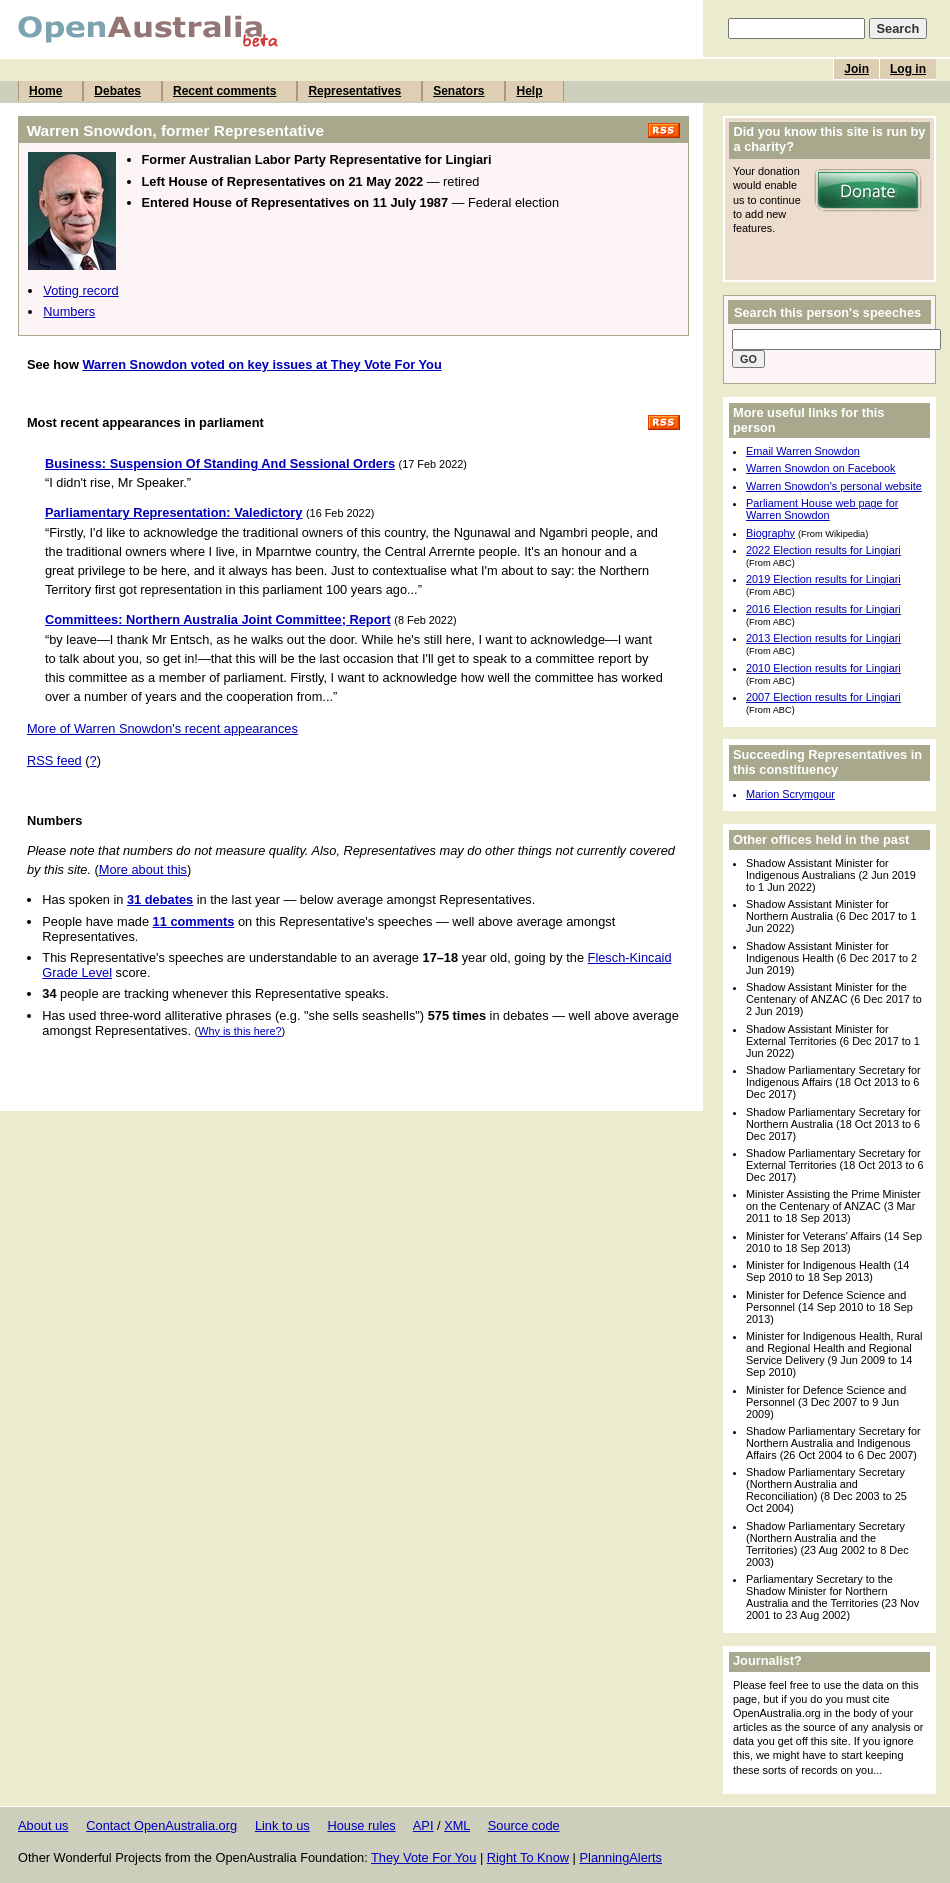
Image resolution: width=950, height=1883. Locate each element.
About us (43, 1825)
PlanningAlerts (621, 1857)
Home (45, 91)
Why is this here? (239, 1031)
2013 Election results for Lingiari (823, 638)
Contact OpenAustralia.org (161, 1825)
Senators (458, 91)
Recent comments (224, 91)
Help (529, 91)
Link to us (282, 1825)
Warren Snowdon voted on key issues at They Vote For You (261, 364)
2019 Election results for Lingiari (823, 579)
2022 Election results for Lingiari (823, 550)
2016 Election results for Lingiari (823, 609)
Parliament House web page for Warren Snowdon (822, 509)
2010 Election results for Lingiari (823, 668)
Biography (770, 533)
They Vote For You (423, 1857)
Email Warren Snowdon (803, 451)
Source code (524, 1825)
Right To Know (528, 1857)
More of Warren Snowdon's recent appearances (162, 728)
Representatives (354, 91)
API (423, 1825)
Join (856, 69)
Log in (908, 69)
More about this (143, 869)
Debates (117, 91)
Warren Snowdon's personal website (834, 486)
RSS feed (54, 760)
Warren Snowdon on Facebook (821, 468)
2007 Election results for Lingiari (823, 697)
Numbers (69, 311)
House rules (361, 1825)
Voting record (80, 290)
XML (457, 1825)
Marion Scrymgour (790, 794)
